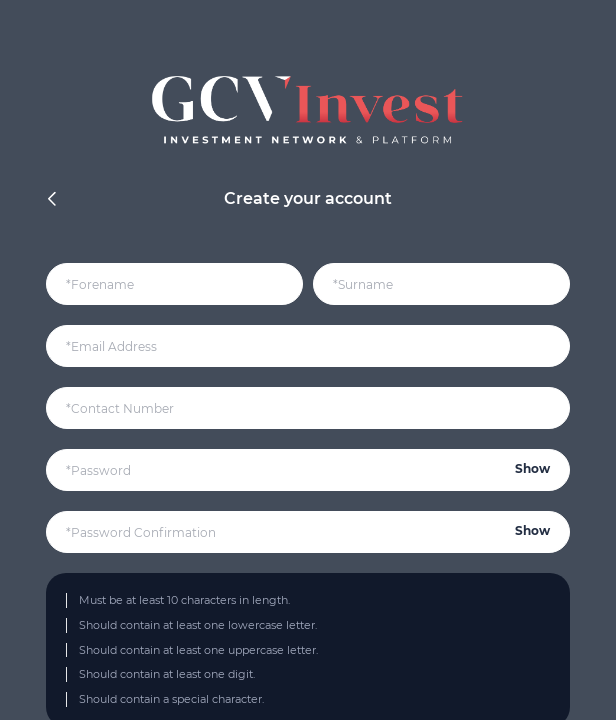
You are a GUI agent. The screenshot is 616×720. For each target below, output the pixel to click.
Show (532, 469)
